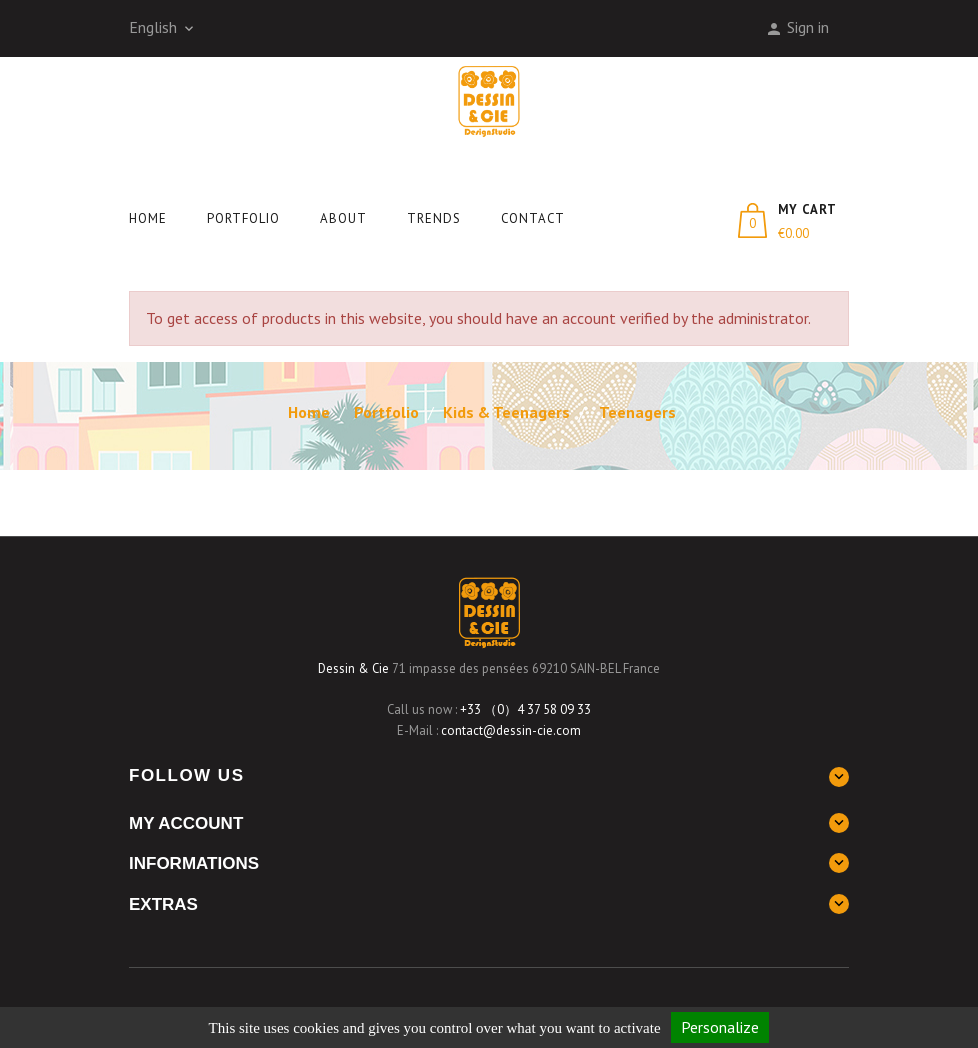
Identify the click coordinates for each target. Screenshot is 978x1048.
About (343, 218)
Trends (434, 218)
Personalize (720, 1027)
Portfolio (243, 218)
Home (148, 218)
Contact (533, 218)
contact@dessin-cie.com (511, 730)
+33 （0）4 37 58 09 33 (525, 709)
